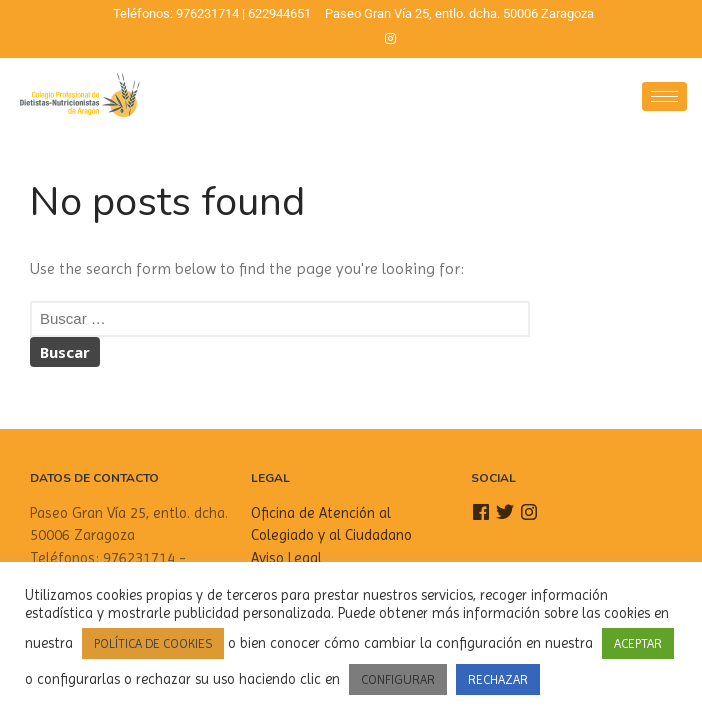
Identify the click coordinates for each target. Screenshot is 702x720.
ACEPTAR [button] (638, 643)
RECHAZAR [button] (498, 679)
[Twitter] (356, 39)
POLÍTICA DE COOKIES (153, 643)
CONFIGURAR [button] (398, 679)
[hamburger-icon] (664, 96)
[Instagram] (390, 39)
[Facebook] (322, 39)
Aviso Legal (286, 558)
